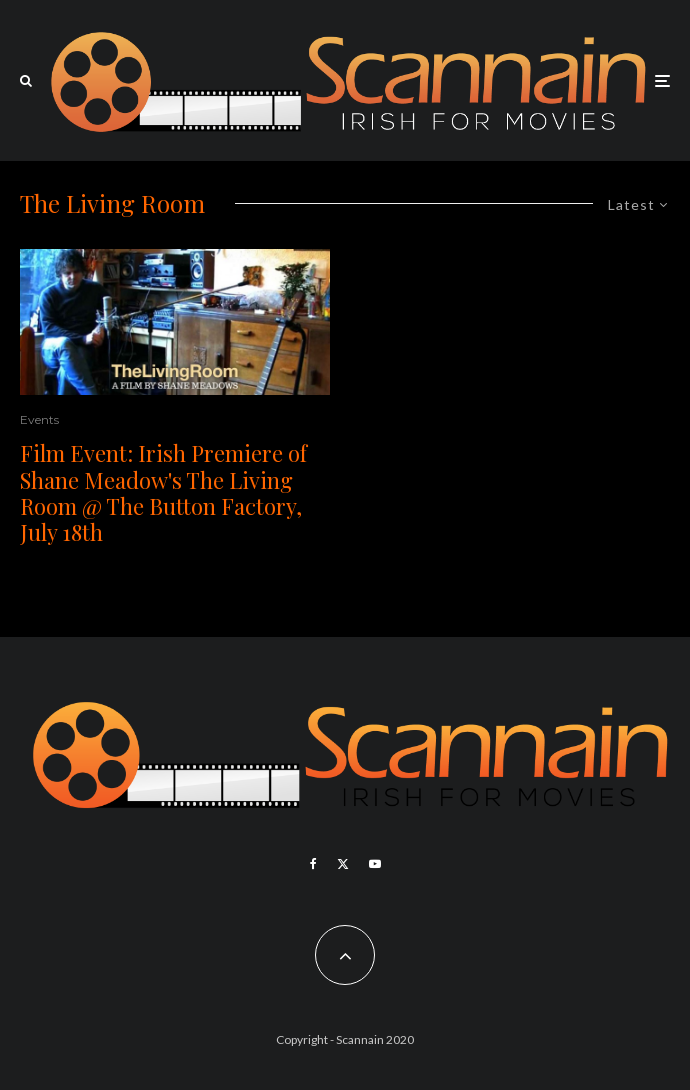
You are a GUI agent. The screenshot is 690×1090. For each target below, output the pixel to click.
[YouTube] (375, 864)
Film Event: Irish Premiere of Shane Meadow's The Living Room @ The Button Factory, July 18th (163, 493)
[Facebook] (313, 864)
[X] (343, 864)
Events (39, 419)
